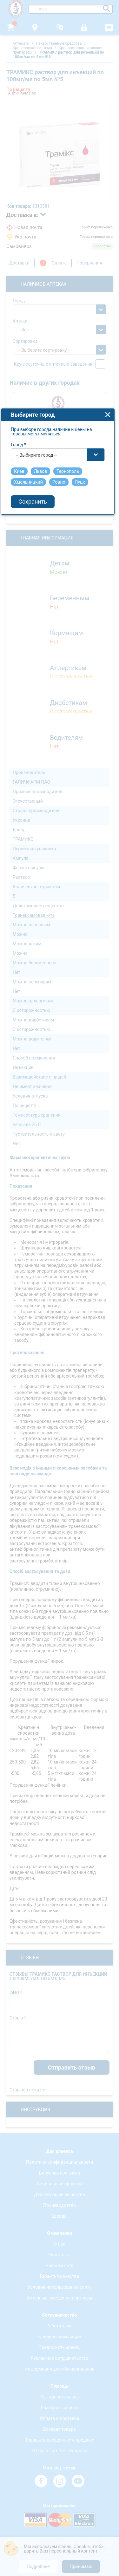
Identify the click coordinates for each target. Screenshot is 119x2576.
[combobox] (60, 1281)
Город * (20, 1271)
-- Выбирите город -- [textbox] (38, 1281)
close (110, 1241)
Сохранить (35, 1328)
